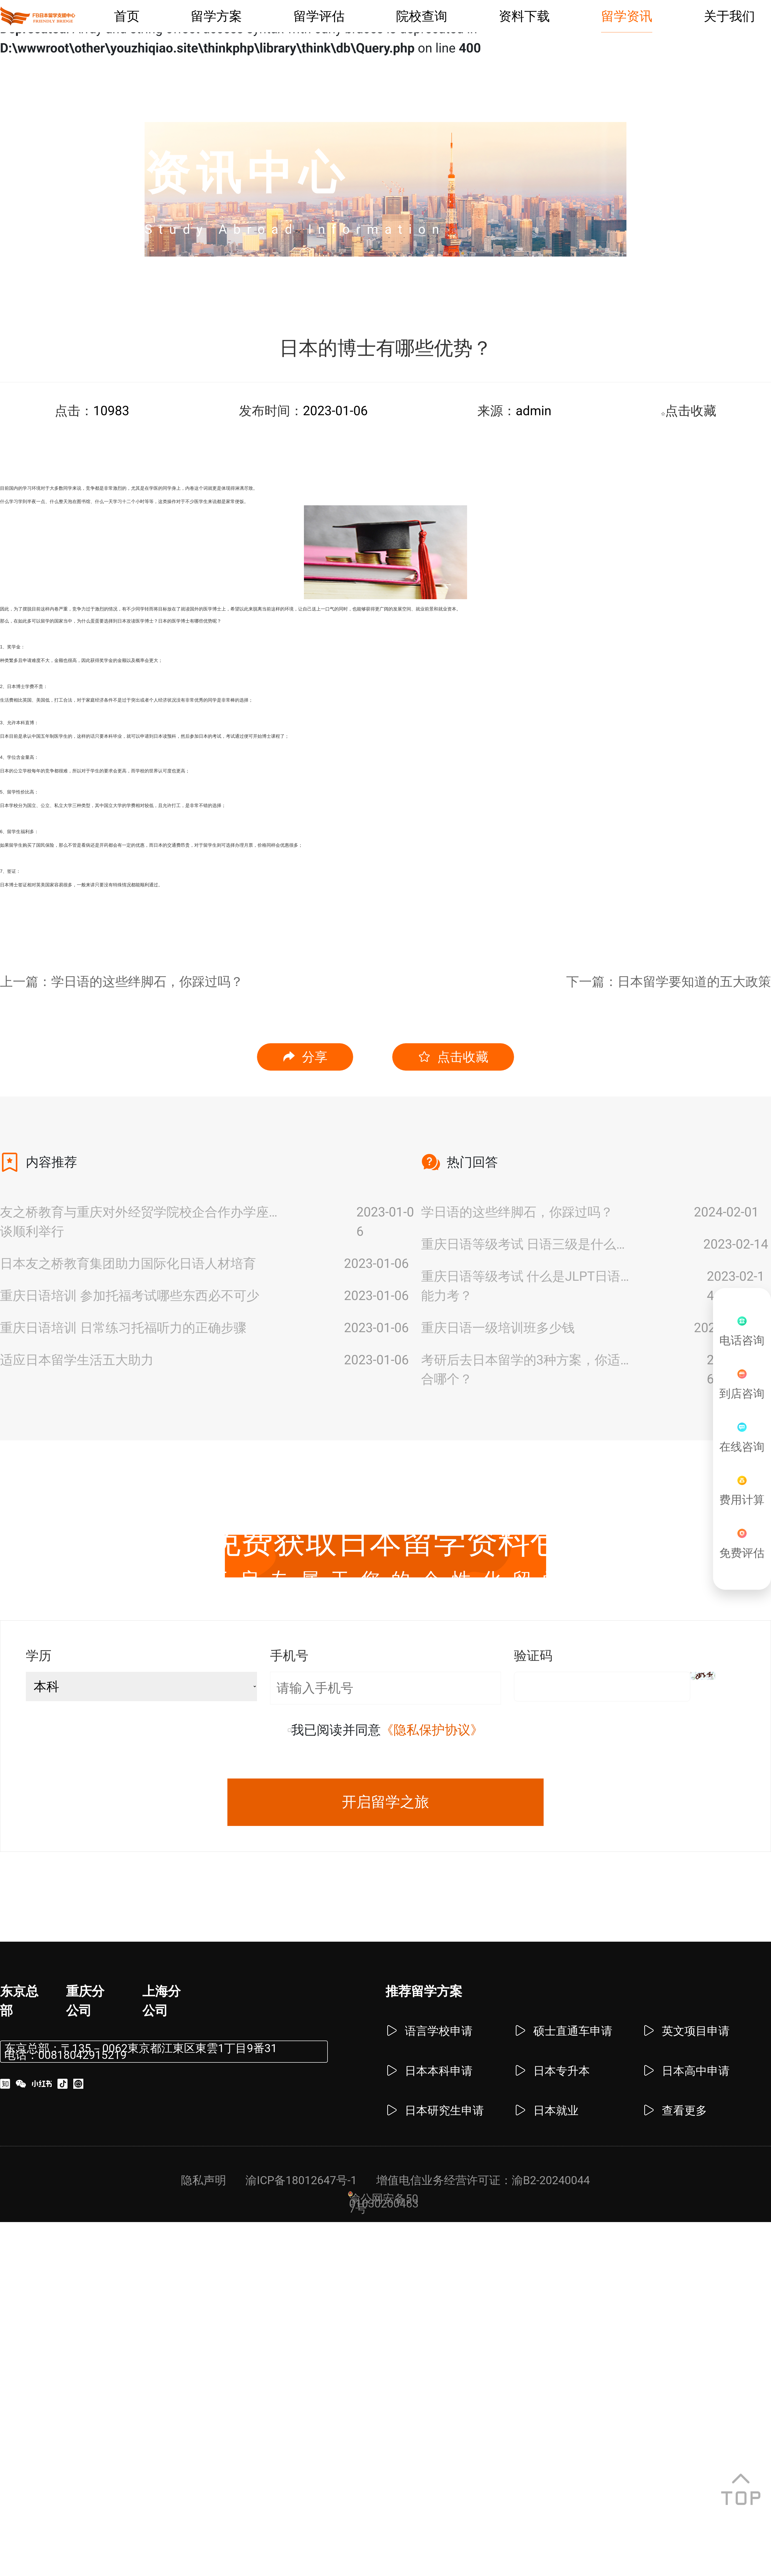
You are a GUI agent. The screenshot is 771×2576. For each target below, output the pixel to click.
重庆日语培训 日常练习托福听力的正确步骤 (123, 1327)
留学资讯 (626, 15)
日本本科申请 (429, 2070)
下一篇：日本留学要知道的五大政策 (668, 981)
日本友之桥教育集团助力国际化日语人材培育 (128, 1263)
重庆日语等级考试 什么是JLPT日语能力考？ (520, 1286)
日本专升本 (552, 2070)
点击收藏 (688, 410)
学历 (38, 1655)
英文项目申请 (686, 2031)
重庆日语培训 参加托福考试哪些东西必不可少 (129, 1295)
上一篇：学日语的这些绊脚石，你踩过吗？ (121, 981)
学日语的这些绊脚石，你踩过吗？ (517, 1212)
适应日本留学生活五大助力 (77, 1360)
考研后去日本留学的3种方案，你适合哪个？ (520, 1369)
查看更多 (674, 2110)
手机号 (289, 1655)
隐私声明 (203, 2180)
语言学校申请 (429, 2031)
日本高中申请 (686, 2070)
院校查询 (421, 15)
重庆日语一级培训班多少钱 (498, 1327)
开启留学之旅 (385, 1802)
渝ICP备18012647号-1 (301, 2180)
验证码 (533, 1655)
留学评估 (319, 15)
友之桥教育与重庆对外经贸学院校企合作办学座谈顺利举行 (134, 1221)
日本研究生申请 (435, 2110)
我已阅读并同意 (387, 1730)
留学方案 (216, 15)
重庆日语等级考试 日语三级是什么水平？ (518, 1245)
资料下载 (524, 15)
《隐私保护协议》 (432, 1730)
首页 (127, 15)
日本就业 (546, 2110)
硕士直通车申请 (563, 2031)
